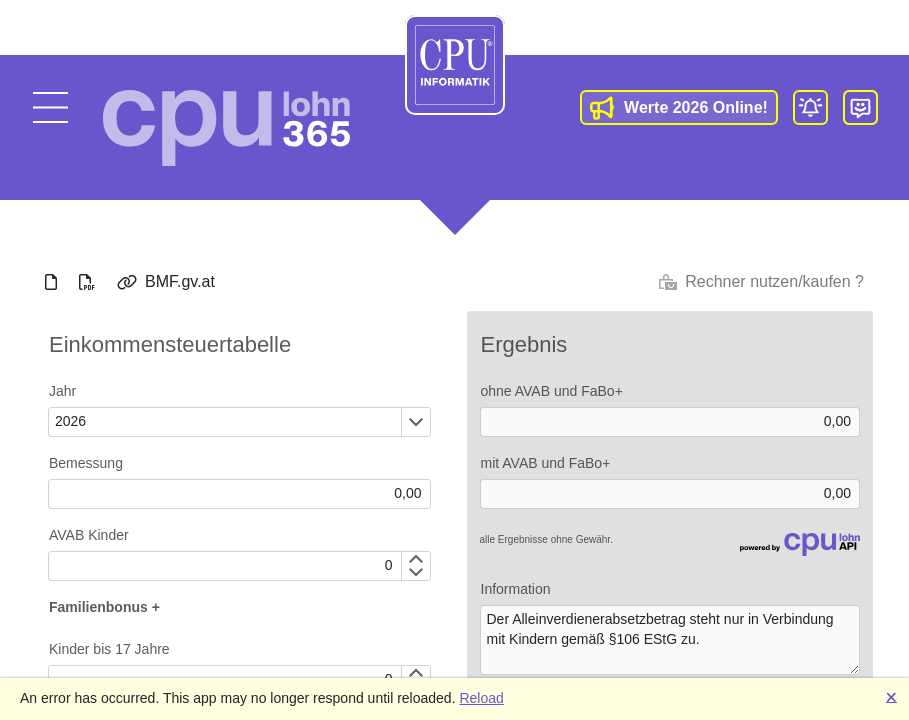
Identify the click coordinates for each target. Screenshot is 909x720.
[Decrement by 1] (415, 573)
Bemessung (86, 463)
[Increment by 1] (415, 559)
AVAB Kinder (89, 535)
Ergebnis (524, 344)
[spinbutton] (225, 566)
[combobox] (225, 422)
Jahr (62, 391)
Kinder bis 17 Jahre (109, 649)
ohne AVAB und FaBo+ (552, 391)
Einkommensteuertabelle (170, 344)
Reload (481, 698)
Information (516, 589)
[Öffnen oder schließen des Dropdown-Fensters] (415, 422)
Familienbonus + (104, 607)
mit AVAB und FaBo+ (546, 463)
